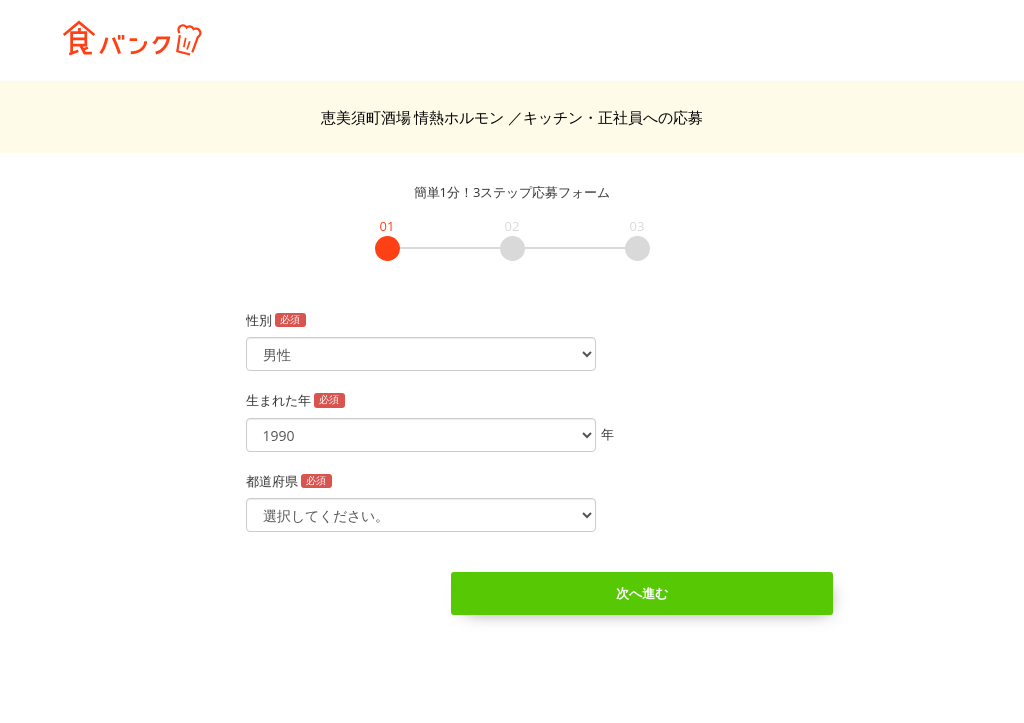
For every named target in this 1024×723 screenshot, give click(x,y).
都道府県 (289, 481)
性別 (276, 320)
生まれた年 (296, 400)
